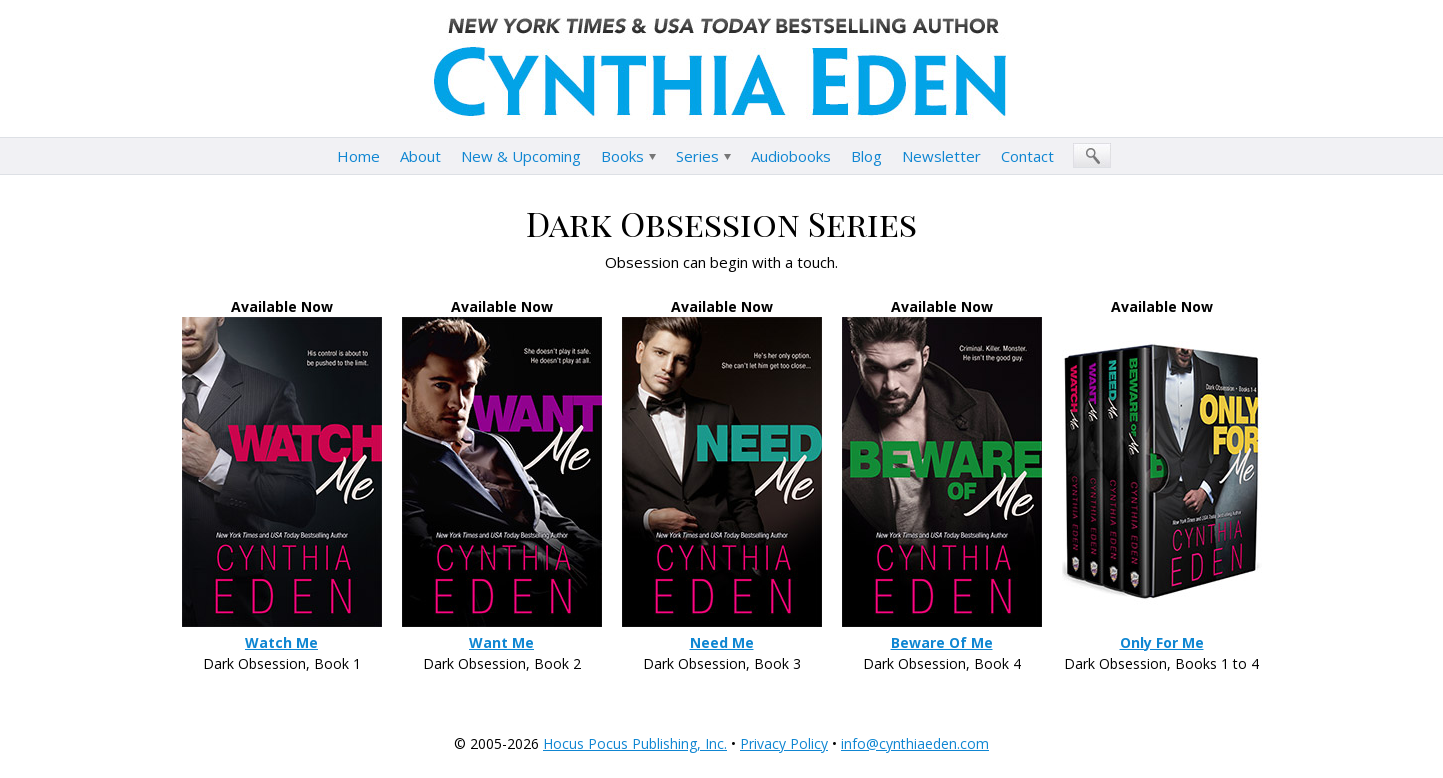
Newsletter (941, 156)
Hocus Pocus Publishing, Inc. (635, 743)
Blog (866, 156)
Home (358, 156)
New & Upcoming (521, 156)
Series (697, 156)
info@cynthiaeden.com (915, 743)
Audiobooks (791, 156)
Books (622, 156)
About (420, 156)
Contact (1027, 156)
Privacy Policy (784, 743)
